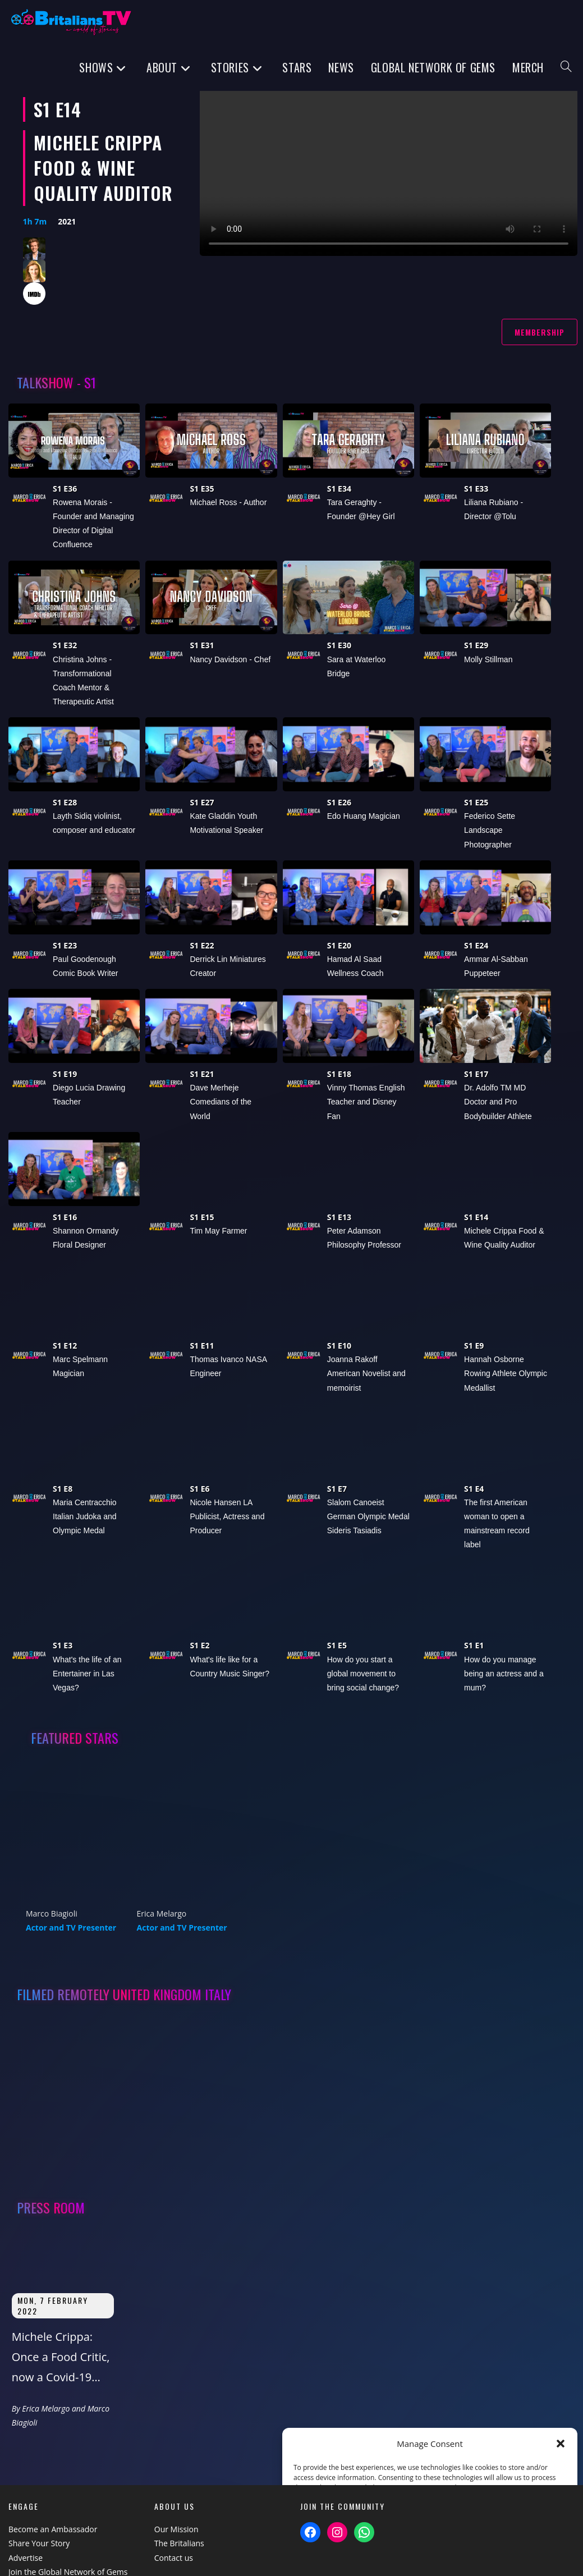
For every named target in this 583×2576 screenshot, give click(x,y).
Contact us (173, 2557)
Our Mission (176, 2529)
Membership (539, 332)
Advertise (25, 2557)
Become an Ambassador (52, 2529)
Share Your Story (39, 2543)
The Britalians (179, 2543)
